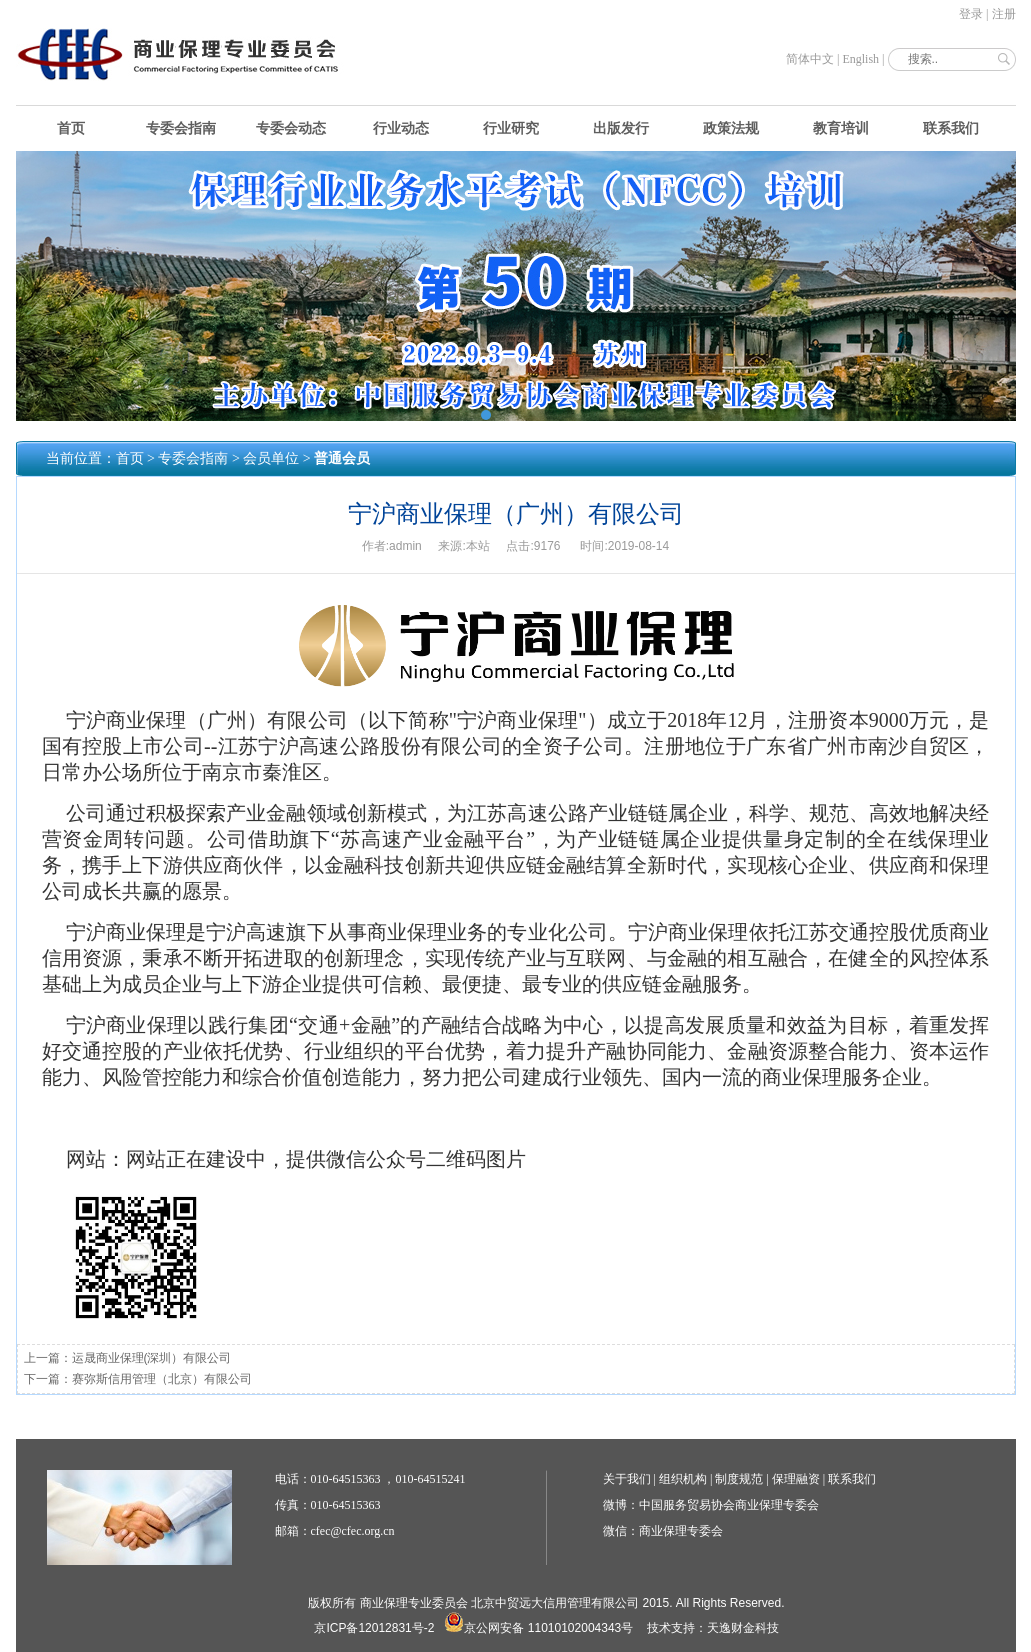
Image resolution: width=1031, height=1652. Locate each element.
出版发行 (621, 128)
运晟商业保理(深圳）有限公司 (152, 1358)
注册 (1004, 14)
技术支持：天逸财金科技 (713, 1628)
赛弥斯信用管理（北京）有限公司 (162, 1379)
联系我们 (951, 128)
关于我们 (627, 1479)
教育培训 (841, 128)
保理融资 (796, 1479)
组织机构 (683, 1479)
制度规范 (739, 1479)
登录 (971, 14)
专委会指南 (181, 128)
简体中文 (810, 59)
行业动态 (401, 128)
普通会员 (342, 458)
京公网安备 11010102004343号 (538, 1628)
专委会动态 (291, 128)
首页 (71, 128)
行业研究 (511, 128)
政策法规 (731, 128)
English (860, 59)
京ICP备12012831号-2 (374, 1628)
